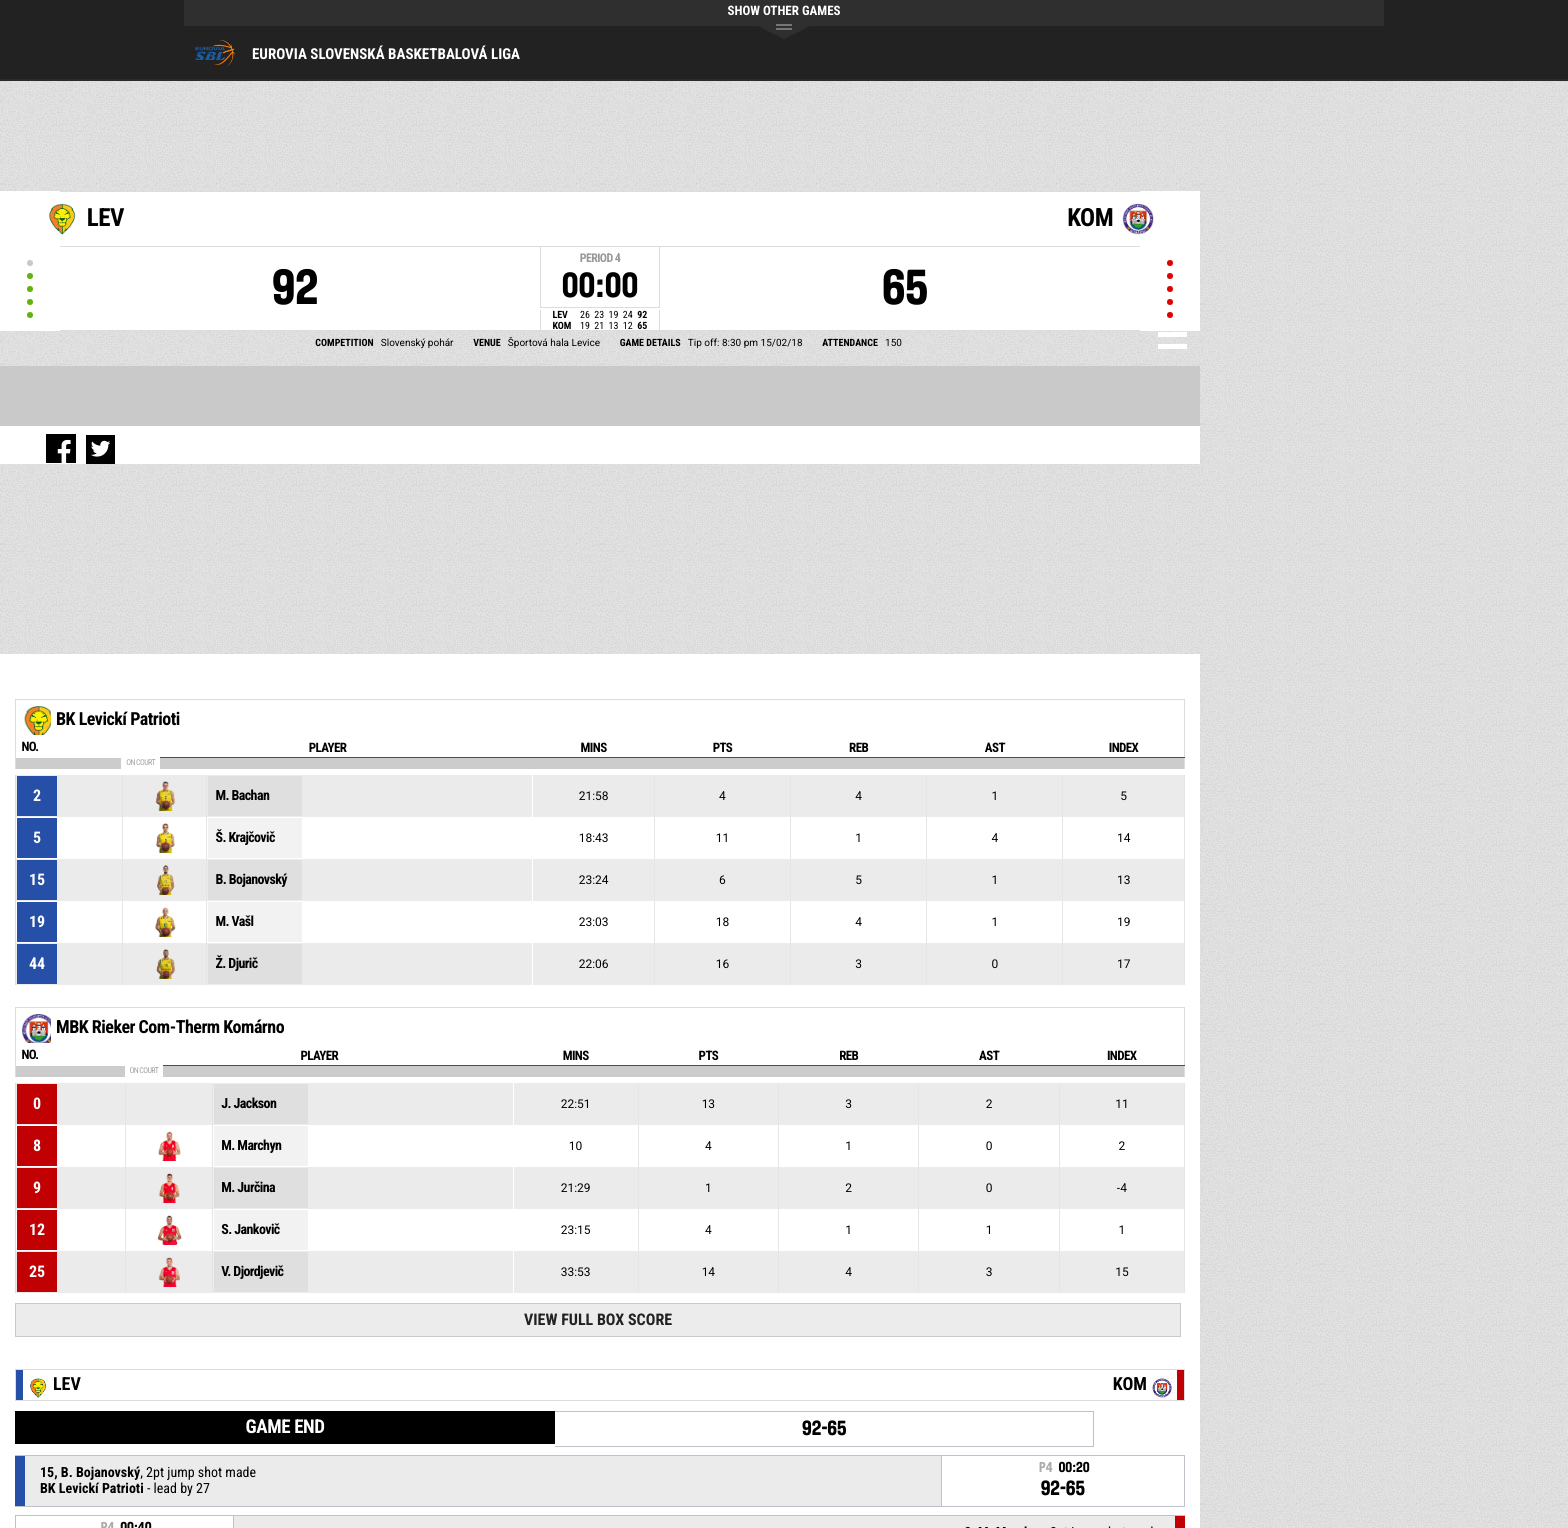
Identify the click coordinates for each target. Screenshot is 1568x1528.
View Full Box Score (598, 1319)
